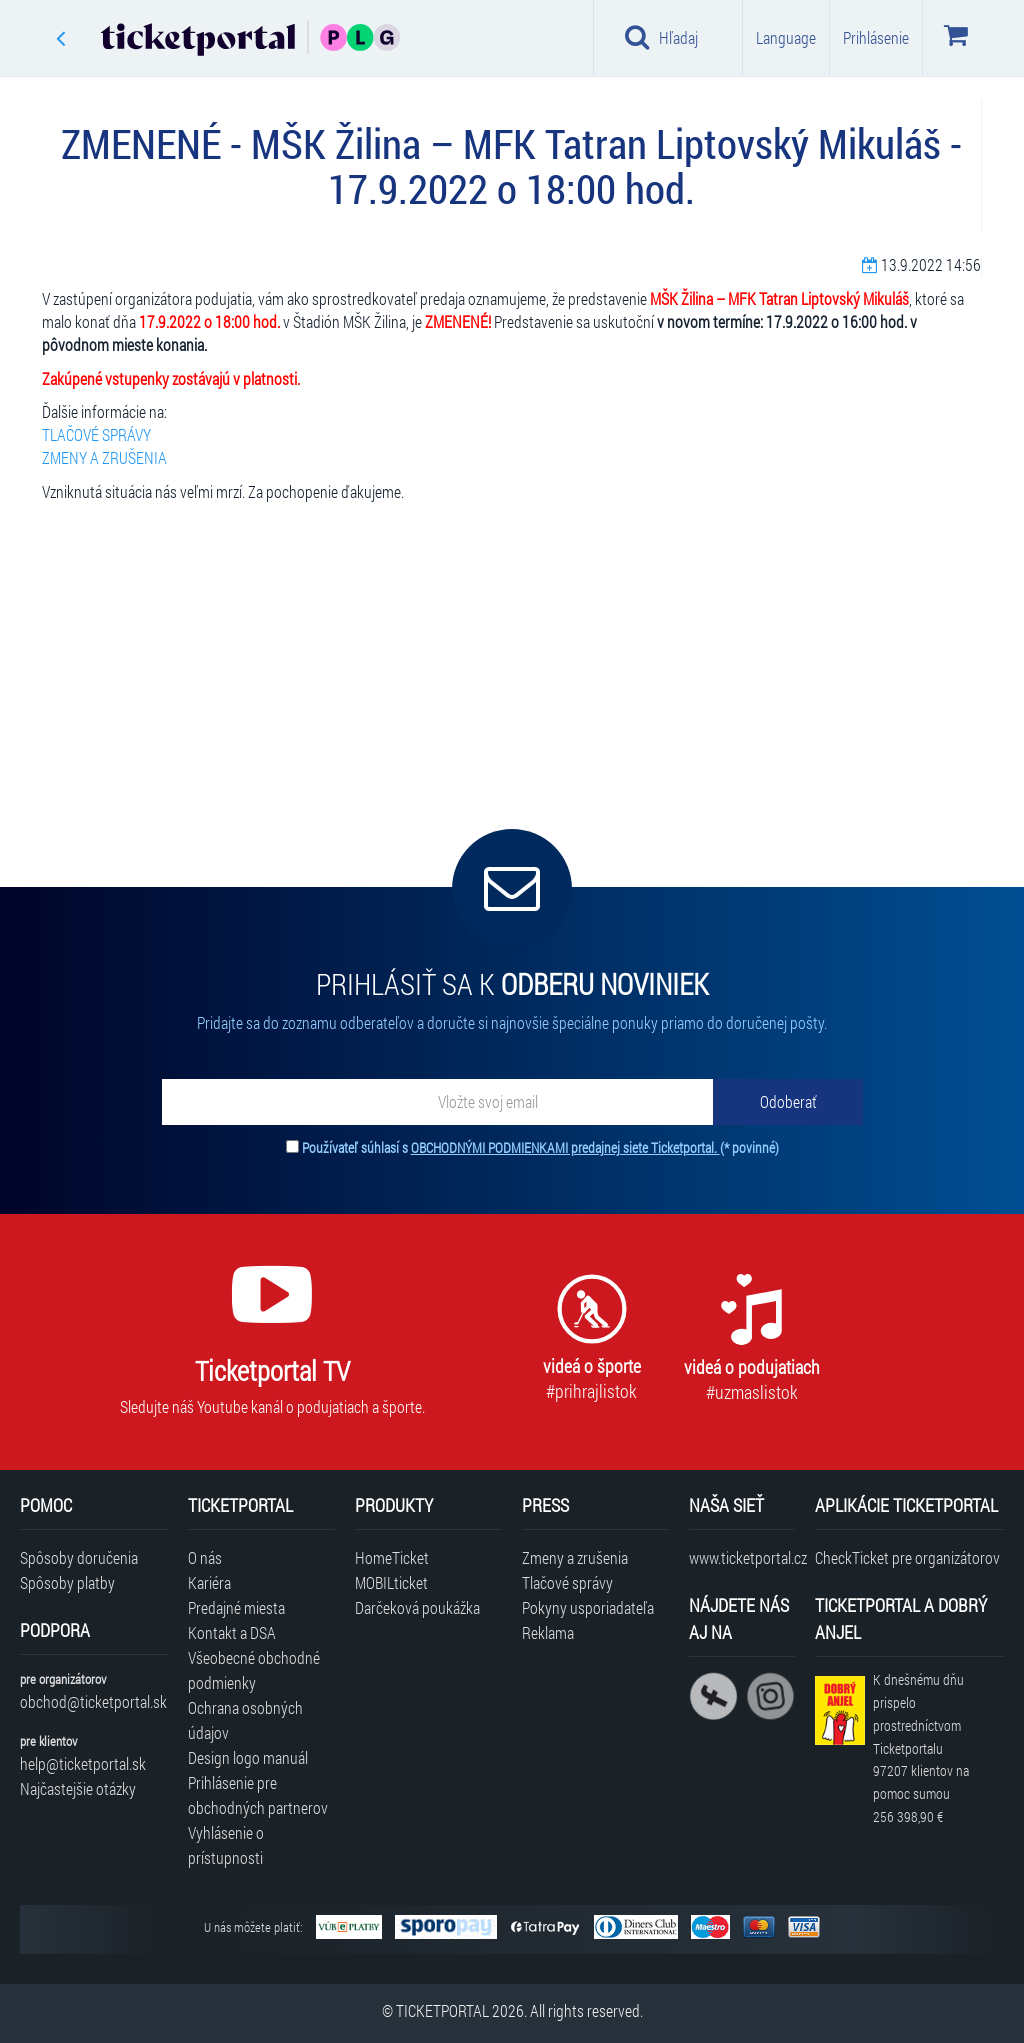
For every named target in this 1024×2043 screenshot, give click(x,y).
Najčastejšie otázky (78, 1788)
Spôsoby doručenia (79, 1557)
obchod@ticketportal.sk (93, 1701)
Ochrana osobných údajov (245, 1720)
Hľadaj (661, 37)
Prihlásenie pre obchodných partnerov (258, 1795)
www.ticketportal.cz (741, 1557)
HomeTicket (392, 1557)
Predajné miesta (236, 1607)
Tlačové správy (567, 1582)
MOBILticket (391, 1582)
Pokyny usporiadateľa (588, 1607)
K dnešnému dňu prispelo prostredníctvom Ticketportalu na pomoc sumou (921, 1748)
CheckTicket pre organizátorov (907, 1557)
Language (786, 37)
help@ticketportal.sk (83, 1763)
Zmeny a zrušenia (575, 1557)
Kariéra (209, 1582)
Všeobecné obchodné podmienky (254, 1670)
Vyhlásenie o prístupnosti (226, 1845)
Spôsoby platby (67, 1582)
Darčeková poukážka (417, 1607)
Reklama (548, 1632)
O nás (205, 1557)
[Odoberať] (788, 1102)
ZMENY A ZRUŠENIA (104, 457)
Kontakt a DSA (232, 1632)
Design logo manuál (248, 1757)
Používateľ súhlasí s (540, 1147)
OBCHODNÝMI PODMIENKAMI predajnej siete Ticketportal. (565, 1147)
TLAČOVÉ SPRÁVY (96, 434)
